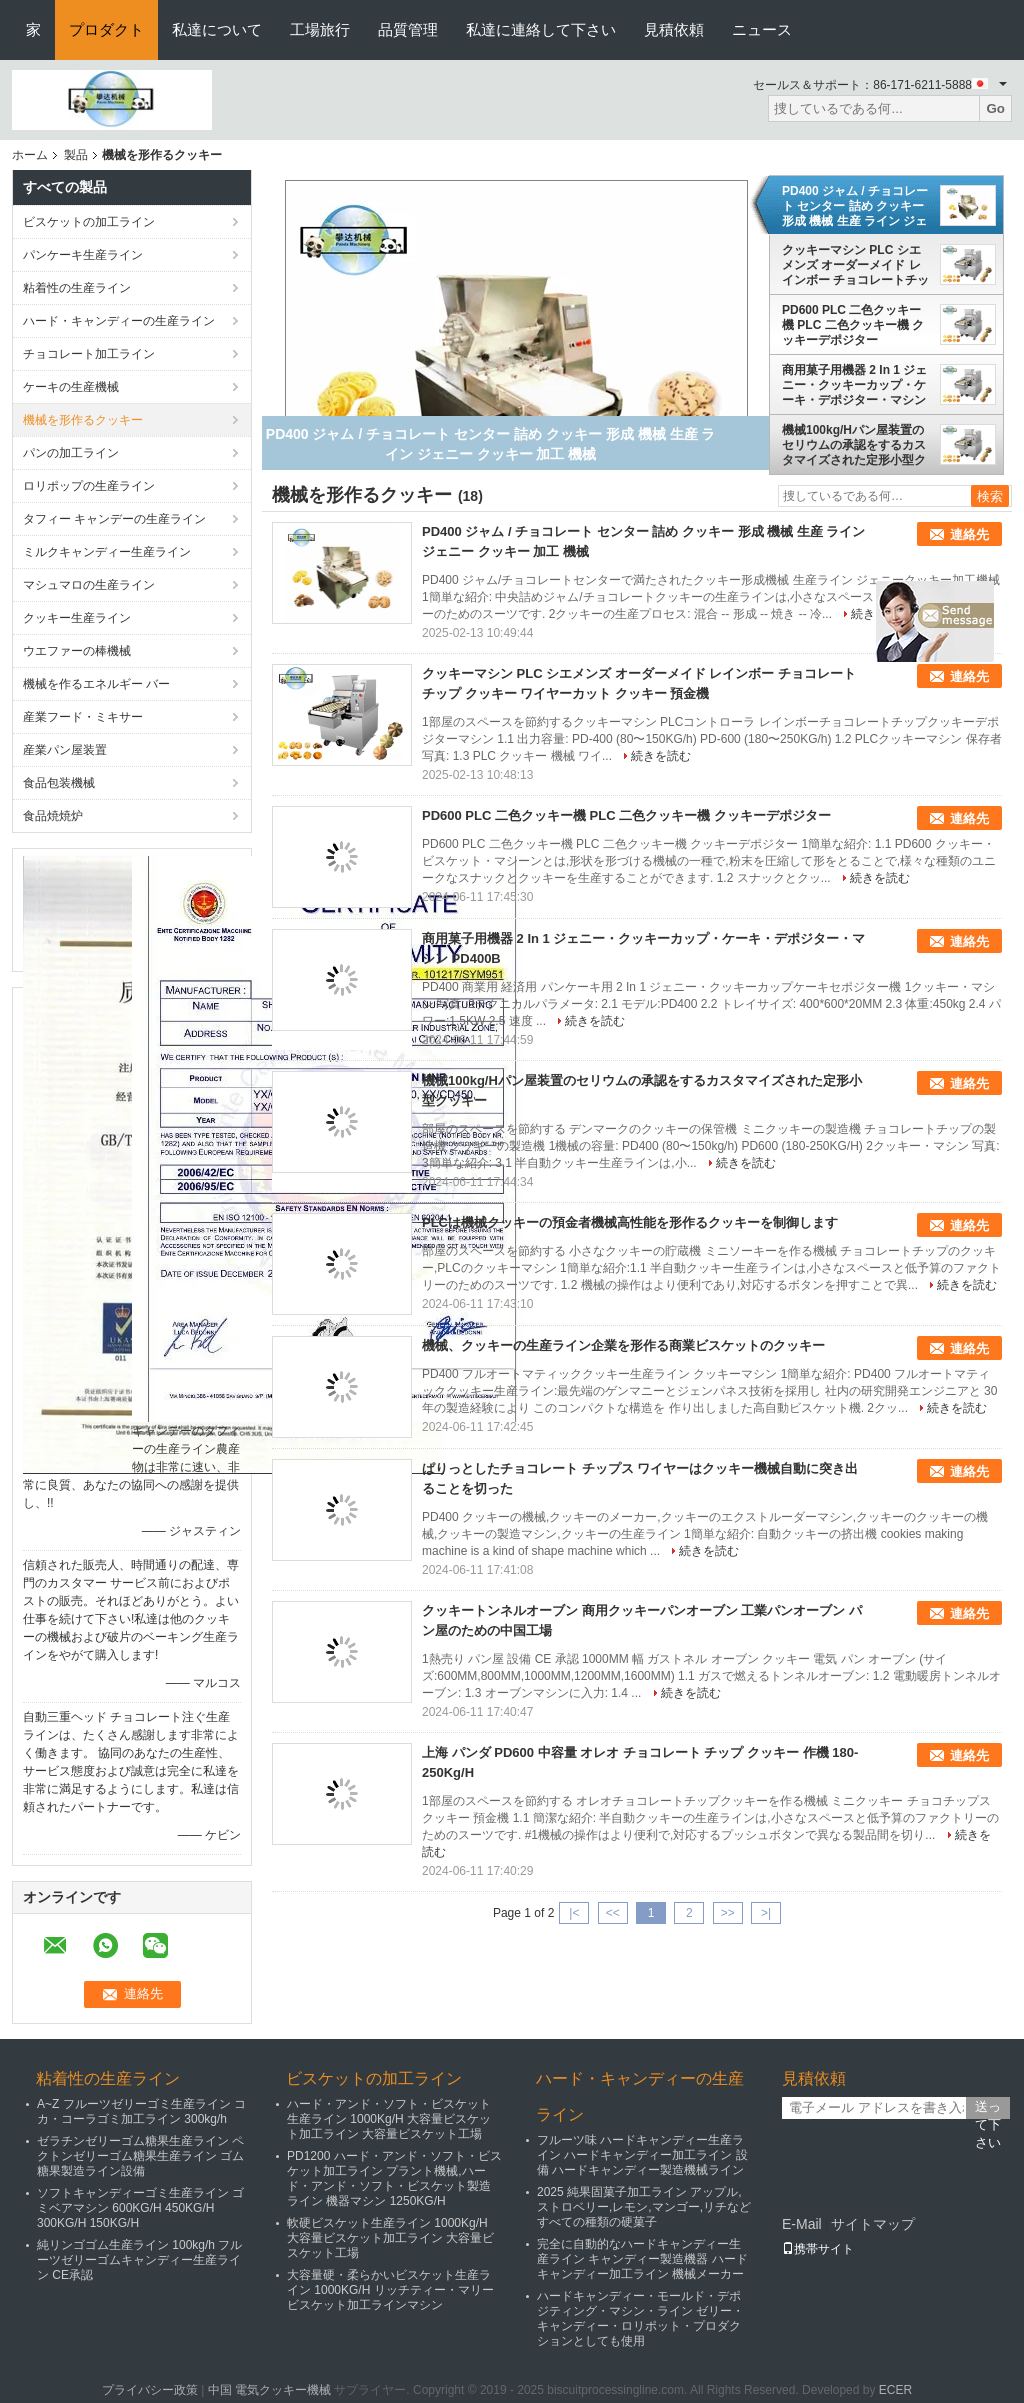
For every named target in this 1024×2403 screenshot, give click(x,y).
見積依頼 (674, 29)
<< (613, 1913)
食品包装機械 (59, 783)
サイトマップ (873, 2224)
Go (995, 108)
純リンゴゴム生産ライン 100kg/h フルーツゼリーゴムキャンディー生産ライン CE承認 (139, 2260)
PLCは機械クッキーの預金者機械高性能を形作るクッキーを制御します (630, 1222)
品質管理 (408, 29)
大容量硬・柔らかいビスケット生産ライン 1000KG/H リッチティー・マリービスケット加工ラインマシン (390, 2290)
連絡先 (969, 534)
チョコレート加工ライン (89, 354)
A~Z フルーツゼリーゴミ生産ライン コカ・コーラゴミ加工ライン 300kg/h (141, 2111)
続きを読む (661, 756)
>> (728, 1913)
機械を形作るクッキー (83, 420)
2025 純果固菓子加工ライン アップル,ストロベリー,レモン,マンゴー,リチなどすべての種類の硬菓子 (644, 2207)
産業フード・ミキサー (83, 717)
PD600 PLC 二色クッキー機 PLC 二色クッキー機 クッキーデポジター (853, 325)
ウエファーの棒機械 (77, 651)
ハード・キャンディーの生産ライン (119, 321)
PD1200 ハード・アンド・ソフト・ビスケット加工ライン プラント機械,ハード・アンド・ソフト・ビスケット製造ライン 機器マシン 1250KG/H (394, 2178)
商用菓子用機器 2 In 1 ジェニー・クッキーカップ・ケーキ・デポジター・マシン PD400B (854, 385)
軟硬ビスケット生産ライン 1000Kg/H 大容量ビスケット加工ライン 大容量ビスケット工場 (390, 2238)
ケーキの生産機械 (71, 387)
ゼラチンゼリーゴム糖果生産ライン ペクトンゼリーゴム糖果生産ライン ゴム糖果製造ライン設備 (140, 2156)
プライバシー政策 (150, 2390)
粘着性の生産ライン (77, 288)
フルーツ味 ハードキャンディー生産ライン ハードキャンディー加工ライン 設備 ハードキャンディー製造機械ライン (642, 2155)
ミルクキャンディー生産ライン (107, 552)
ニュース (762, 29)
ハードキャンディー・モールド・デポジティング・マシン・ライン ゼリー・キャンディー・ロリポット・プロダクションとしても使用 (640, 2318)
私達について (217, 29)
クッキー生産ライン (77, 618)
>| (766, 1913)
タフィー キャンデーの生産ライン (114, 519)
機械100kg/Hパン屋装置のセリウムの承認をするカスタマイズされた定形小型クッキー (854, 445)
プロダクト (106, 29)
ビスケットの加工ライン (89, 222)
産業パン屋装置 (65, 750)
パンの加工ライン (71, 453)
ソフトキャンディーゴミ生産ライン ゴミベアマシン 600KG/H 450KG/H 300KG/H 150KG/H (140, 2208)
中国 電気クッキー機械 (269, 2390)
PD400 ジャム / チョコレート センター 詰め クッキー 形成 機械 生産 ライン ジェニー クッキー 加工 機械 (855, 206)
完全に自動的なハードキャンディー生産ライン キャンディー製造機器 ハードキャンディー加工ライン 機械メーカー (642, 2259)
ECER (895, 2390)
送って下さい (988, 2109)
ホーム (30, 155)
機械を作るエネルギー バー (96, 684)
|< (574, 1913)
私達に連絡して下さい (541, 29)
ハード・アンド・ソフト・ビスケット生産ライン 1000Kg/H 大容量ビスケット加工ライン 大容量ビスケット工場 (389, 2119)
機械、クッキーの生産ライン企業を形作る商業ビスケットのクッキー (623, 1345)
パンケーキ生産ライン (83, 255)
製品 (76, 155)
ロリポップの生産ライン (89, 486)
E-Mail (802, 2224)
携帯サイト (818, 2249)
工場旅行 (320, 29)
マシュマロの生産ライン (89, 585)
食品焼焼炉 (53, 816)
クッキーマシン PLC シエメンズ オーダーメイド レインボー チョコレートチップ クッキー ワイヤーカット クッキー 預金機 (855, 265)
